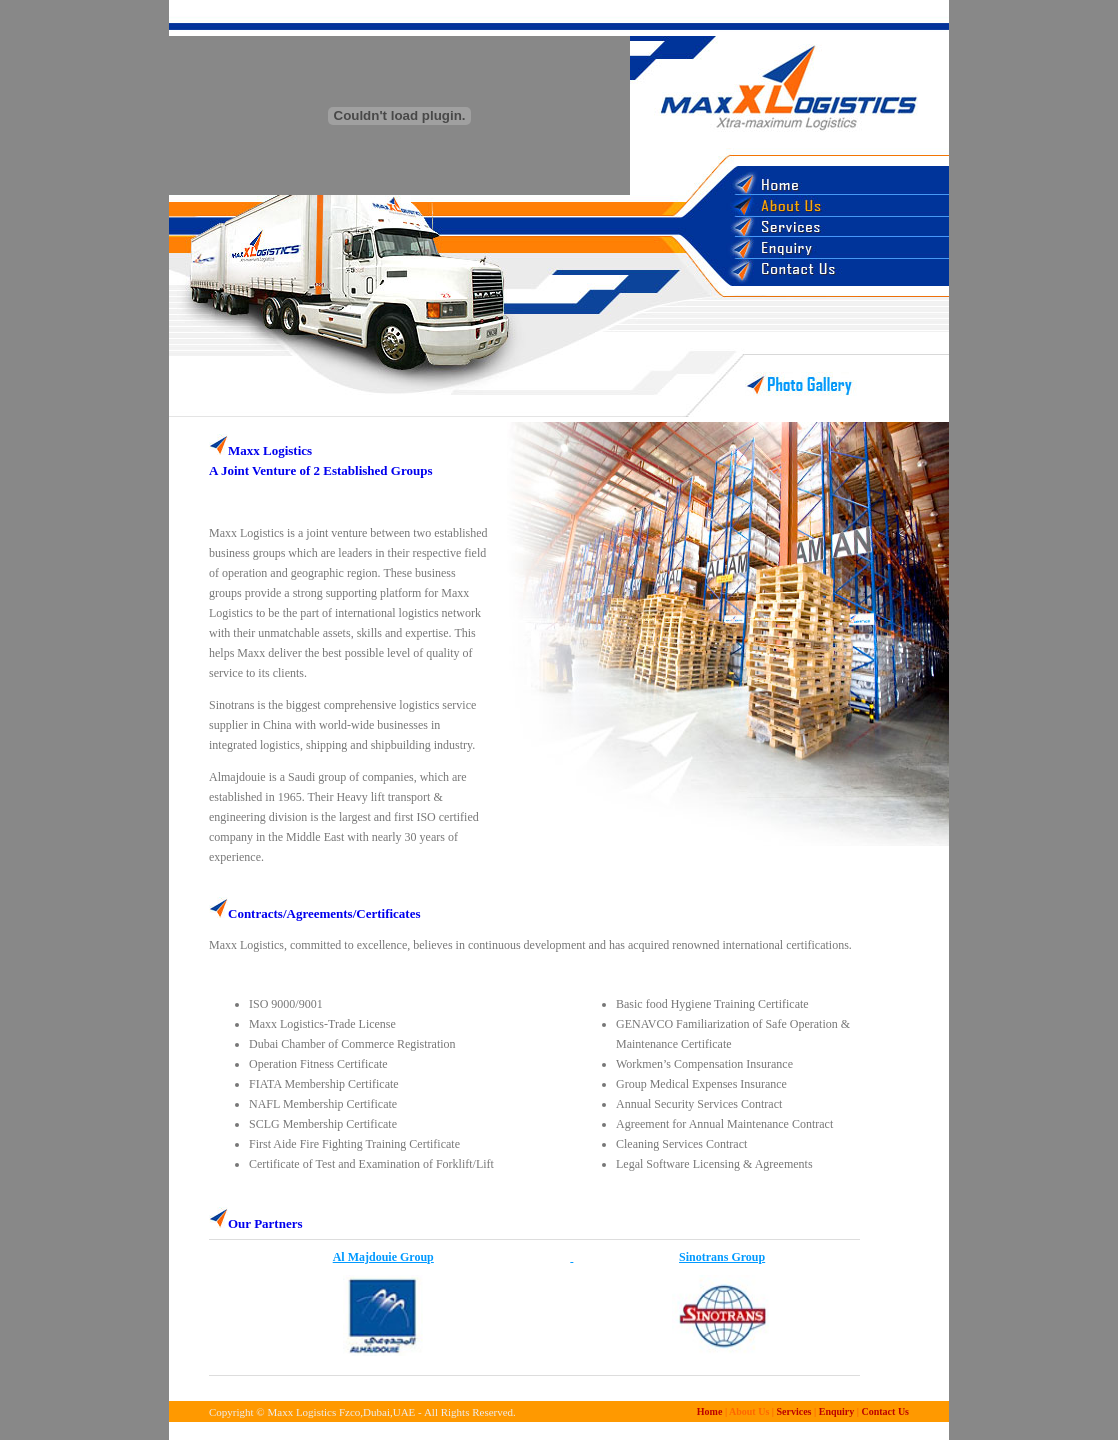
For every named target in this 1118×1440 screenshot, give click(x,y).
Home (710, 1411)
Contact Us (886, 1411)
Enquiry (837, 1411)
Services (794, 1411)
